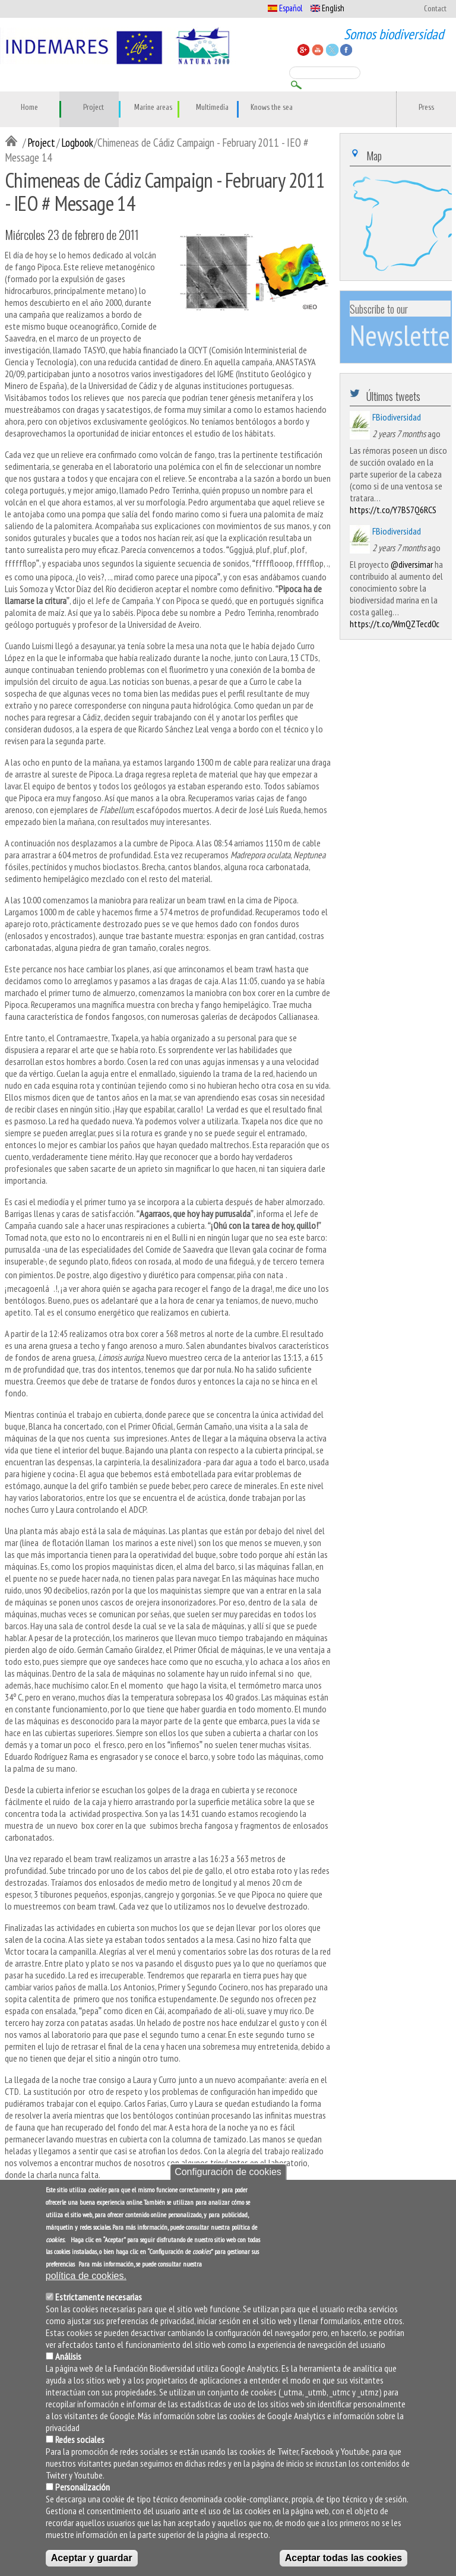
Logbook (77, 142)
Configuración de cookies (228, 2179)
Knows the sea (272, 107)
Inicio (14, 142)
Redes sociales (79, 2446)
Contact (435, 9)
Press (426, 107)
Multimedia (212, 107)
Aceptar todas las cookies (343, 2565)
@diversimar (412, 564)
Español (285, 8)
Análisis (68, 2363)
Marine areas (153, 107)
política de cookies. (86, 2283)
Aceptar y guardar (91, 2565)
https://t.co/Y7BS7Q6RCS (393, 510)
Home (29, 107)
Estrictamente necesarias (98, 2304)
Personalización (82, 2494)
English (327, 8)
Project (93, 107)
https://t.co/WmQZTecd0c (394, 624)
